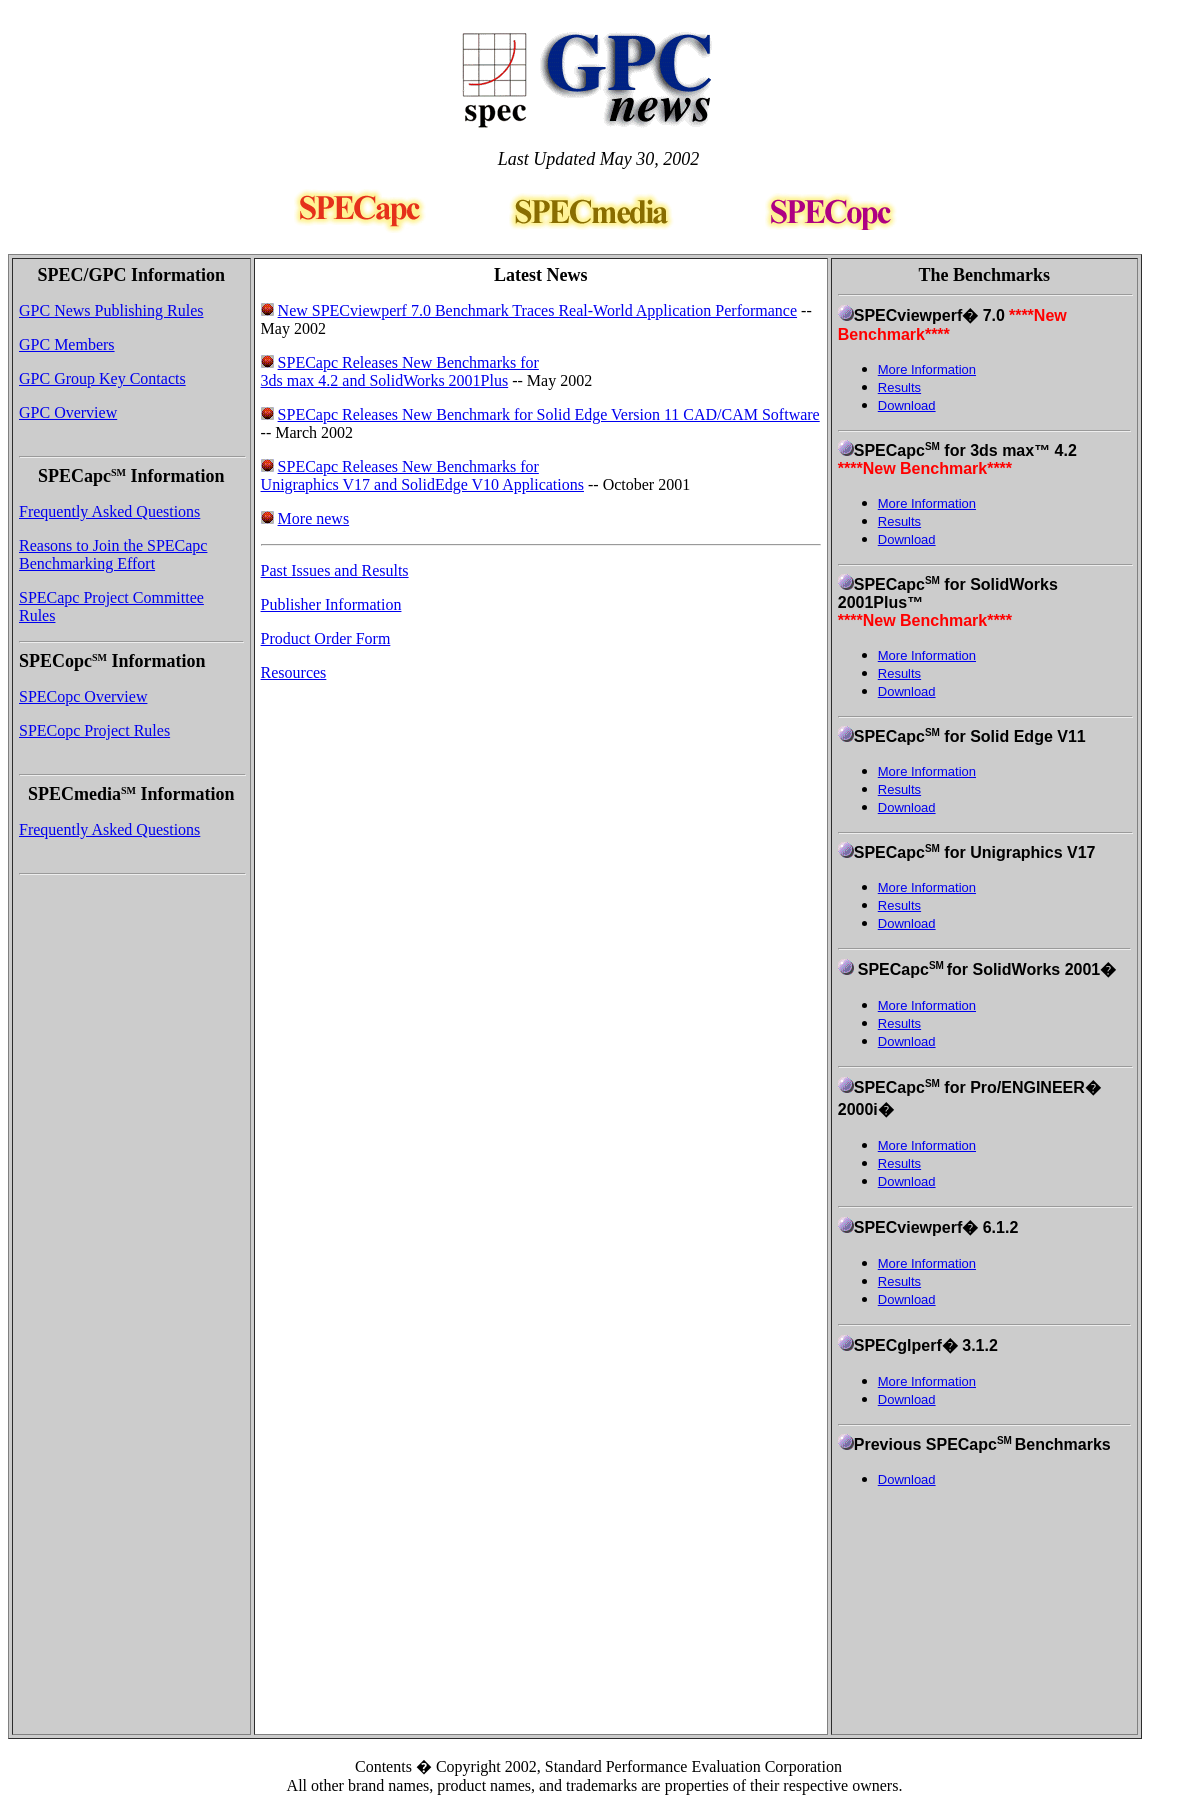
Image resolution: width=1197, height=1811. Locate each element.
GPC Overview (68, 412)
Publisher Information (331, 604)
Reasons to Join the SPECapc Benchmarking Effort (113, 554)
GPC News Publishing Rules (111, 310)
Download (907, 405)
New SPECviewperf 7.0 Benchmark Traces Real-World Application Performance (537, 310)
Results (899, 387)
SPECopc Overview (83, 696)
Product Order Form (326, 638)
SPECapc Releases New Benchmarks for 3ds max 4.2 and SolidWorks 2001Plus (400, 371)
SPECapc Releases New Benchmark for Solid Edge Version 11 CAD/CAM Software (549, 414)
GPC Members (67, 344)
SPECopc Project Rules (94, 730)
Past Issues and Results (335, 570)
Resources (294, 672)
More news (314, 518)
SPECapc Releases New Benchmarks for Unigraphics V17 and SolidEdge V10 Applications (422, 475)
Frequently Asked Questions (109, 511)
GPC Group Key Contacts (102, 378)
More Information (927, 369)
